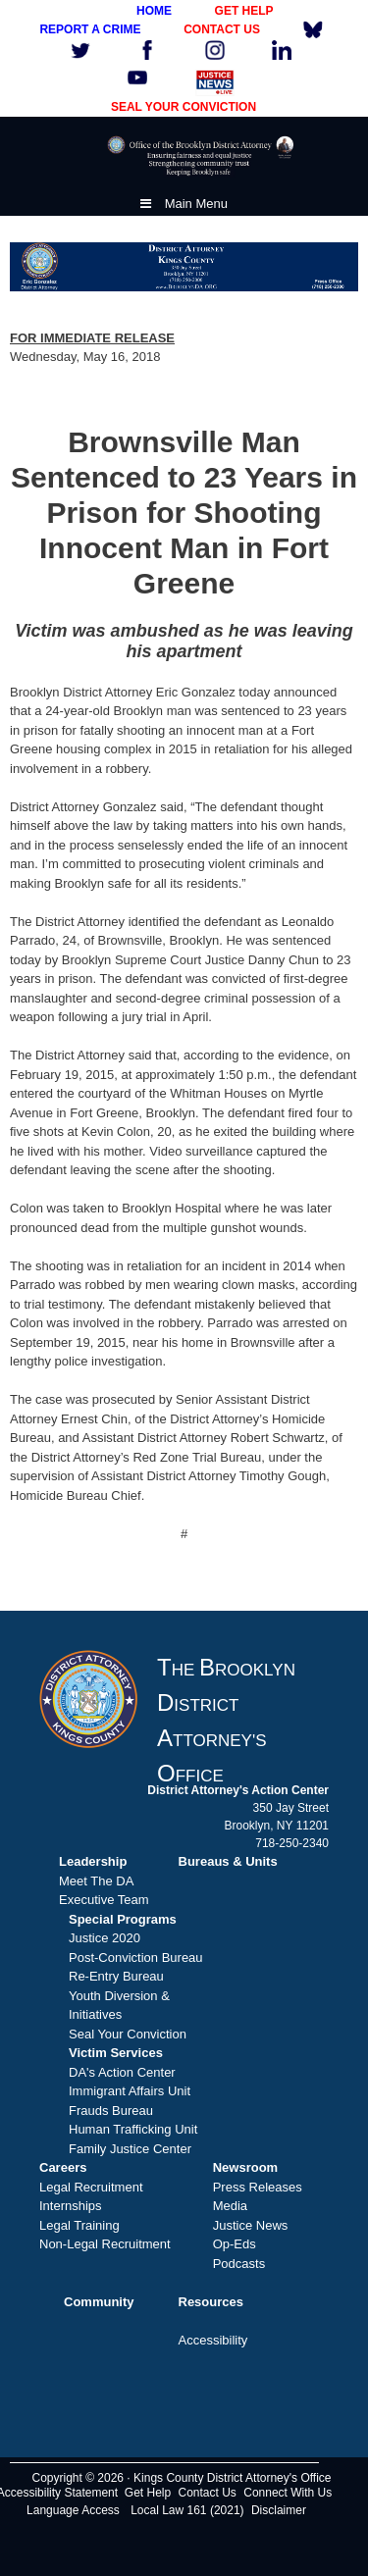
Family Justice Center (130, 2148)
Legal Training (79, 2225)
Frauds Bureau (111, 2110)
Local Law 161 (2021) (187, 2510)
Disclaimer (278, 2510)
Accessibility (213, 2340)
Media (230, 2205)
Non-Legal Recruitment (105, 2244)
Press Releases (257, 2187)
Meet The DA (96, 1881)
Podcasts (239, 2263)
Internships (70, 2205)
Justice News (251, 2225)
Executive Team (104, 1899)
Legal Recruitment (91, 2187)
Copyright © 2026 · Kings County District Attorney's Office (181, 2478)
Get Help (148, 2492)
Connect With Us (287, 2492)
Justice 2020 (104, 1938)
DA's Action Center (122, 2072)
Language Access (73, 2510)
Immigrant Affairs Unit (129, 2091)
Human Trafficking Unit (133, 2129)
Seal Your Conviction (127, 2034)
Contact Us (208, 2492)
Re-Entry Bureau (116, 1976)
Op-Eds (234, 2244)
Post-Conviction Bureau (136, 1957)
